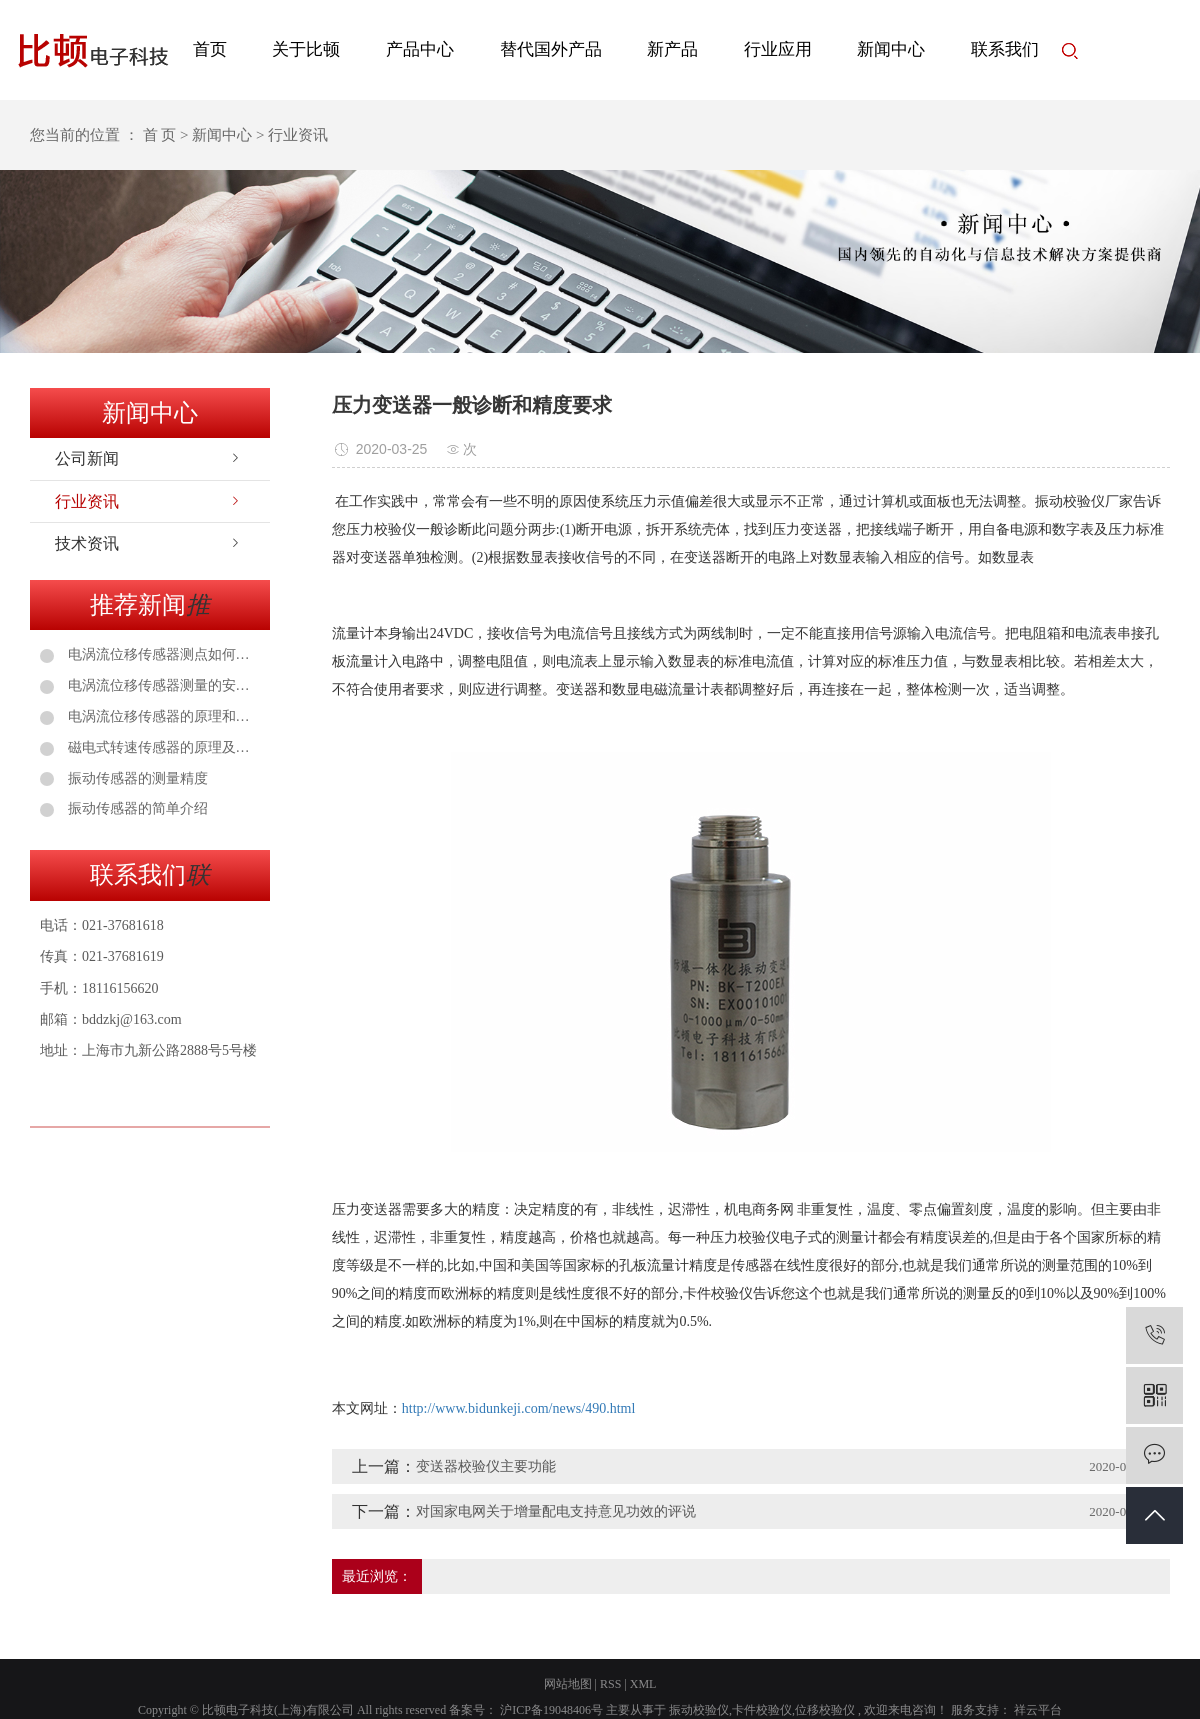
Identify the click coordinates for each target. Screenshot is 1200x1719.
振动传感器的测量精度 (136, 778)
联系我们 (1005, 49)
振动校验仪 (699, 1710)
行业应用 (778, 49)
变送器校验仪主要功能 (486, 1466)
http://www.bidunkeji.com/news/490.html (519, 1408)
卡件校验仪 (762, 1710)
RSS (610, 1684)
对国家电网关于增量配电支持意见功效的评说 (556, 1511)
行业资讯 (87, 501)
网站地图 (568, 1684)
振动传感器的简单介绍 (136, 808)
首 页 (160, 135)
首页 (210, 49)
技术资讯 (87, 543)
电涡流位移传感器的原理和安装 (162, 716)
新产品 (672, 49)
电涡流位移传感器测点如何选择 (162, 654)
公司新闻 (87, 458)
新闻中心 (891, 49)
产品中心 (420, 49)
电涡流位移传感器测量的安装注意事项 (162, 685)
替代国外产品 (551, 49)
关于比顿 (306, 49)
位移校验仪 (825, 1710)
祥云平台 (1036, 1710)
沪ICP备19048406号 (551, 1710)
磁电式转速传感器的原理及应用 (162, 747)
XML (643, 1684)
